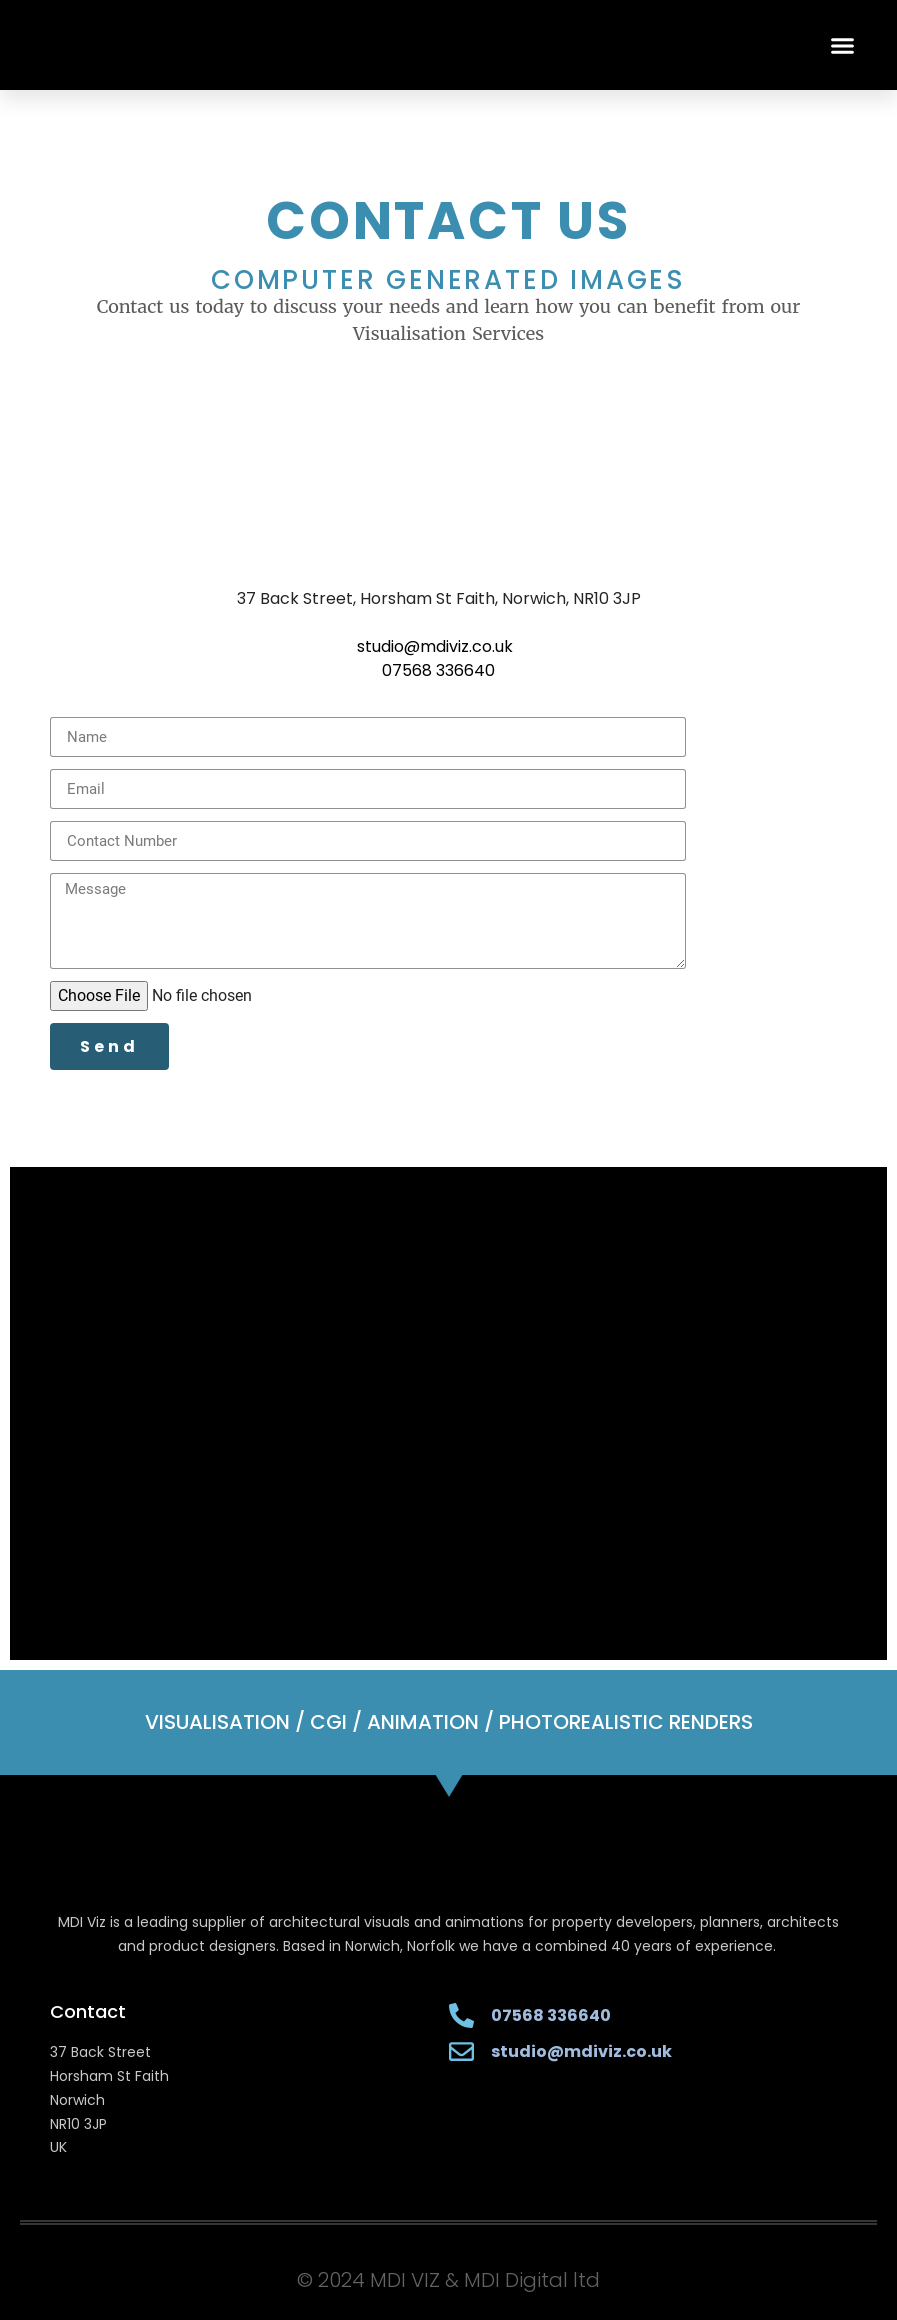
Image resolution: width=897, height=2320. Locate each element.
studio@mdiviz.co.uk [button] (435, 646)
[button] (843, 45)
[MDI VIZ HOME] (195, 45)
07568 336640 (438, 670)
